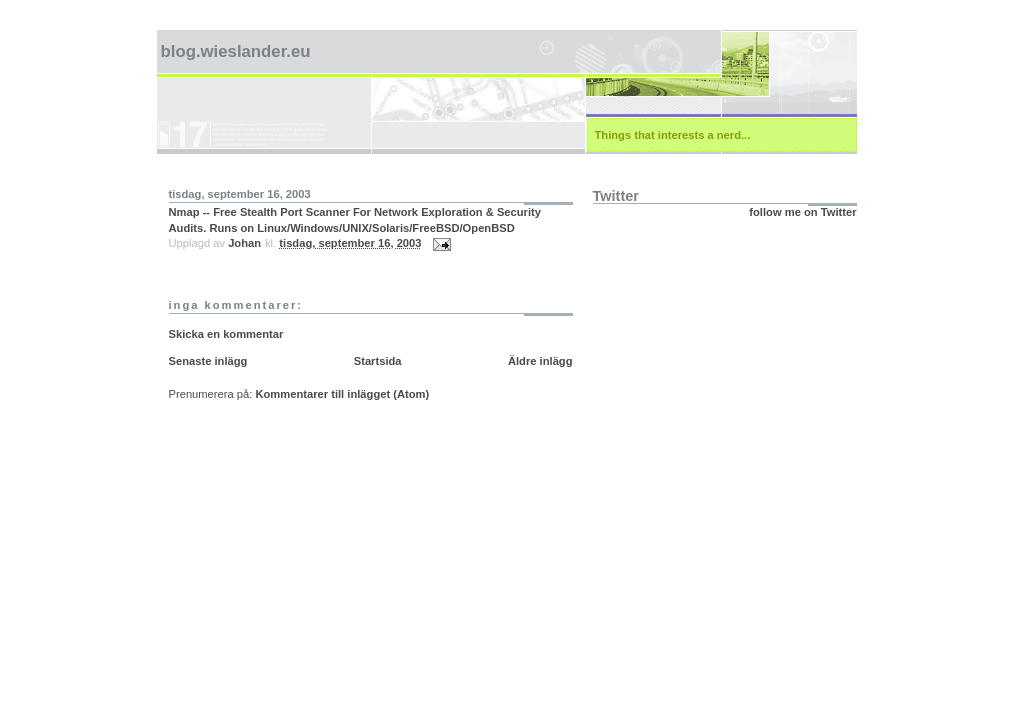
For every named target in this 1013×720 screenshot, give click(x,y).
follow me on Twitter (802, 212)
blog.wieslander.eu (236, 51)
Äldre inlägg (540, 361)
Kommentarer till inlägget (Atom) (342, 394)
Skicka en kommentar (226, 334)
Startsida (378, 361)
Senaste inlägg (208, 361)
